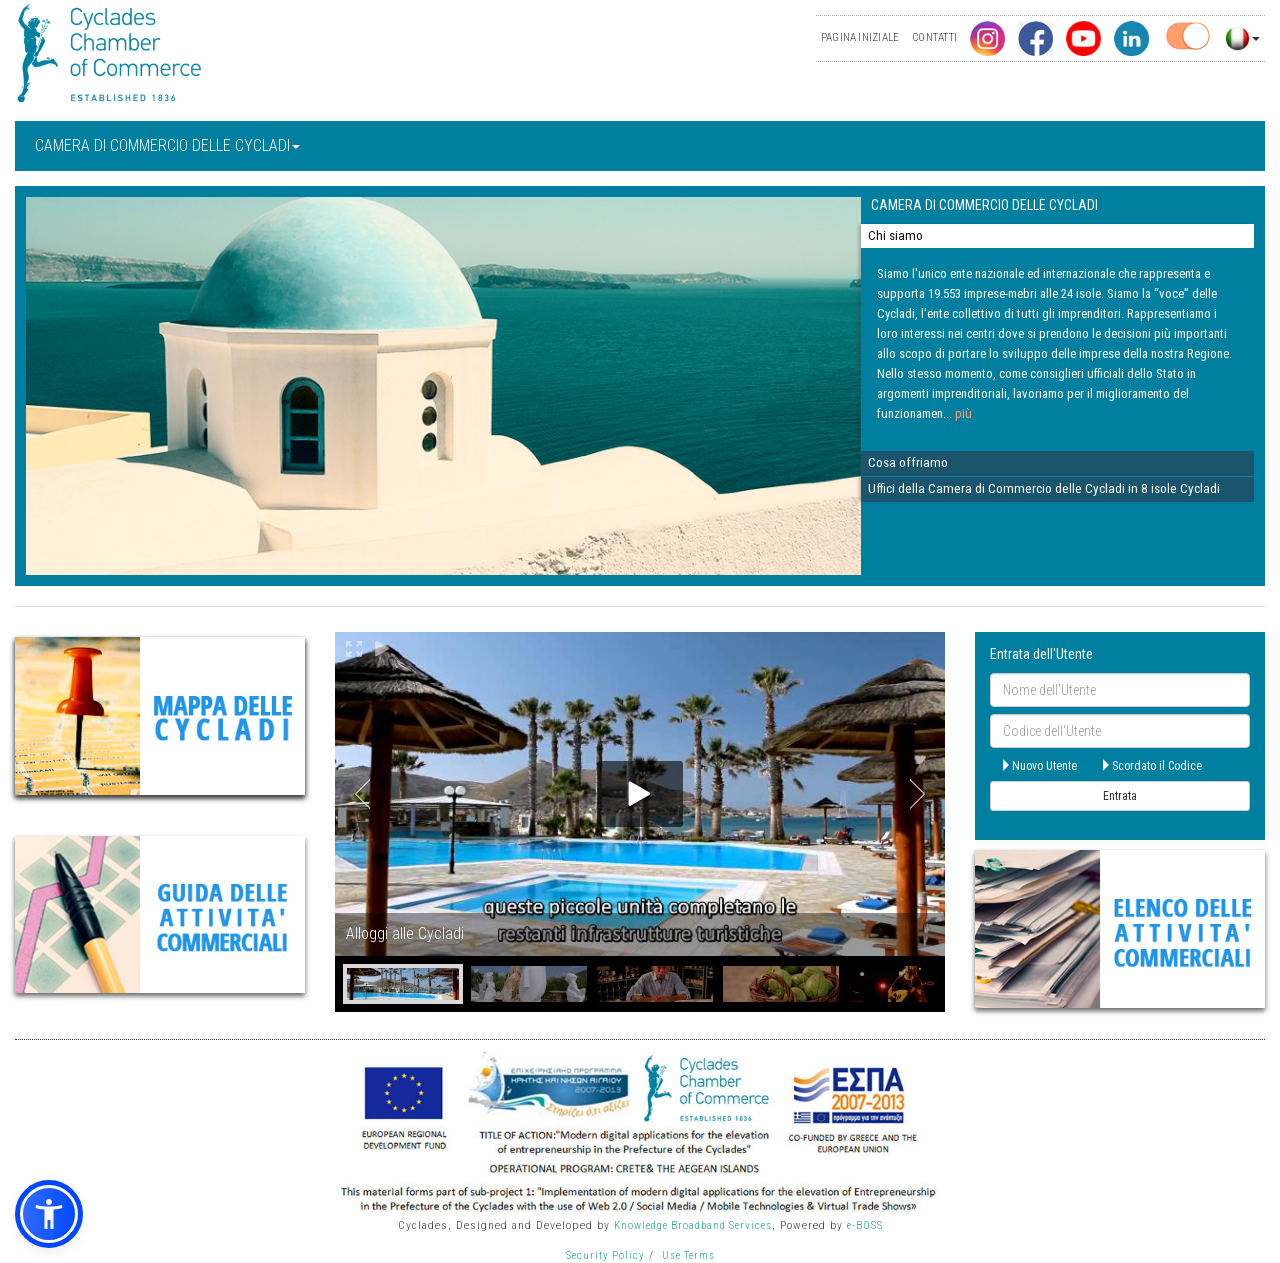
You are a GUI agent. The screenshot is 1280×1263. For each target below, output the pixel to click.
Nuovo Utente (1038, 766)
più (963, 413)
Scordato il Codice (1151, 766)
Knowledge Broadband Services (693, 1225)
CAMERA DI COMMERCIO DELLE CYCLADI (167, 145)
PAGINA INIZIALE (860, 37)
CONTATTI (934, 37)
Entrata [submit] (1120, 796)
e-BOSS (865, 1225)
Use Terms (688, 1255)
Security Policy (605, 1255)
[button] (49, 1214)
